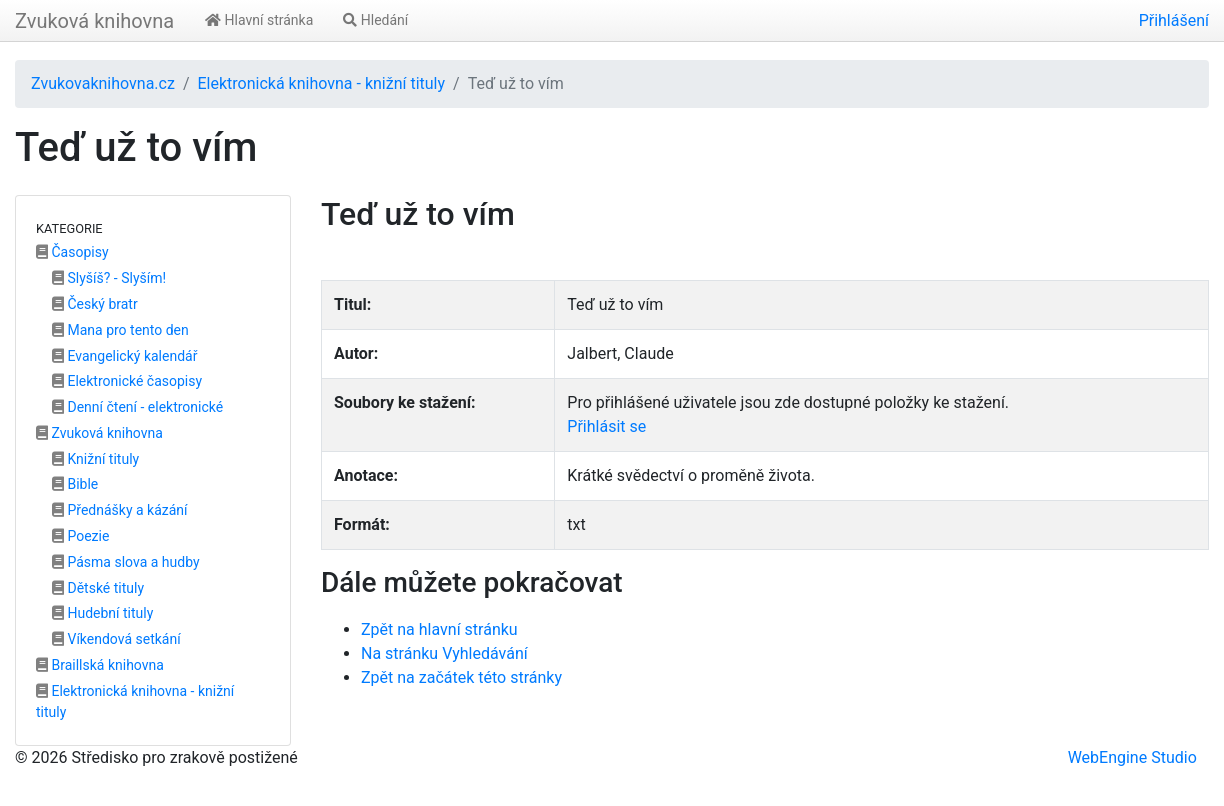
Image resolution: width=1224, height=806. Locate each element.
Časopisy (72, 252)
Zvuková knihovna (94, 21)
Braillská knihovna (100, 665)
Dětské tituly (98, 588)
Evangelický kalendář (124, 356)
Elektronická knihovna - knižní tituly (321, 83)
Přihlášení (1174, 20)
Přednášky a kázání (120, 510)
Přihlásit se (606, 426)
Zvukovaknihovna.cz (103, 83)
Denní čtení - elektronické (137, 407)
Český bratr (95, 304)
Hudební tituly (102, 613)
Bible (75, 484)
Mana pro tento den (120, 330)
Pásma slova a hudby (126, 562)
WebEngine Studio (1132, 757)
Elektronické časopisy (127, 381)
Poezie (80, 536)
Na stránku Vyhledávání (444, 653)
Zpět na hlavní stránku (439, 629)
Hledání (375, 20)
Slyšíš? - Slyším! (109, 278)
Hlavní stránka (259, 20)
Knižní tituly (95, 459)
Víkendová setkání (116, 639)
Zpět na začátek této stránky (461, 677)
